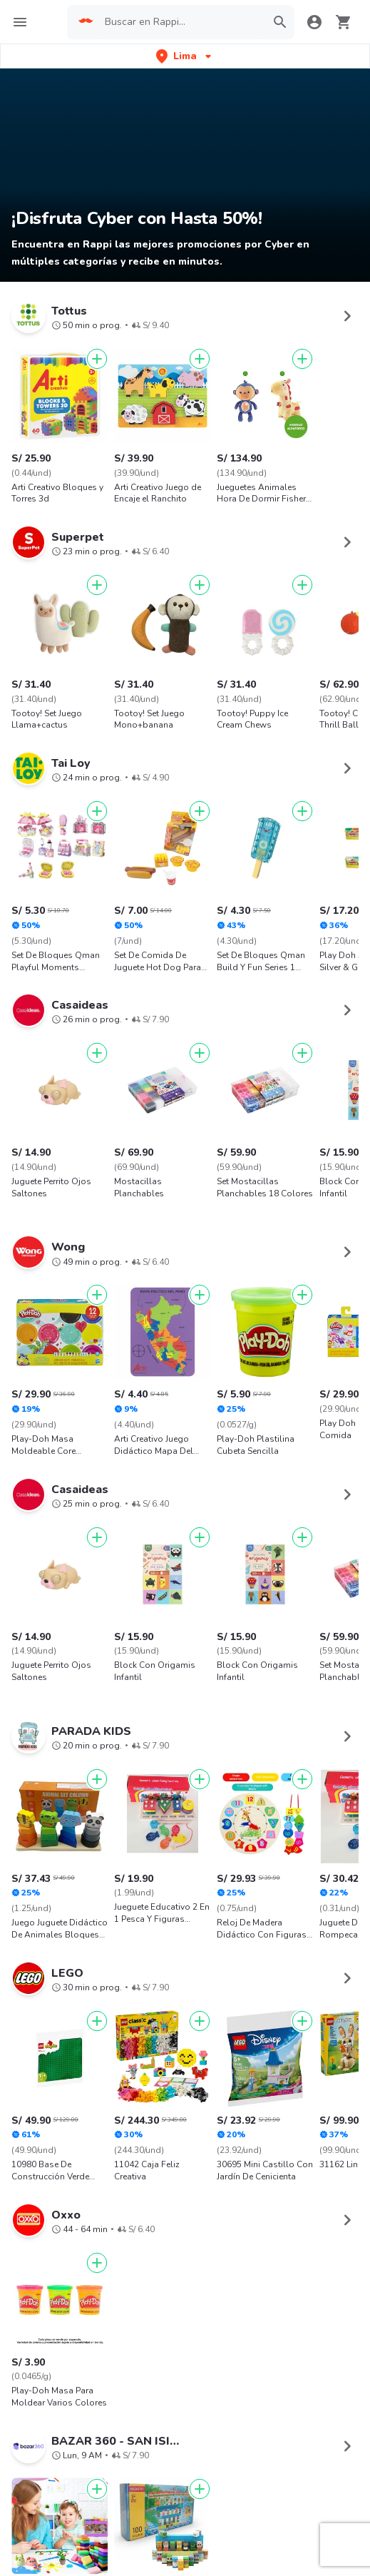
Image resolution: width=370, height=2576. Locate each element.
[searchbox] (181, 22)
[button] (185, 56)
